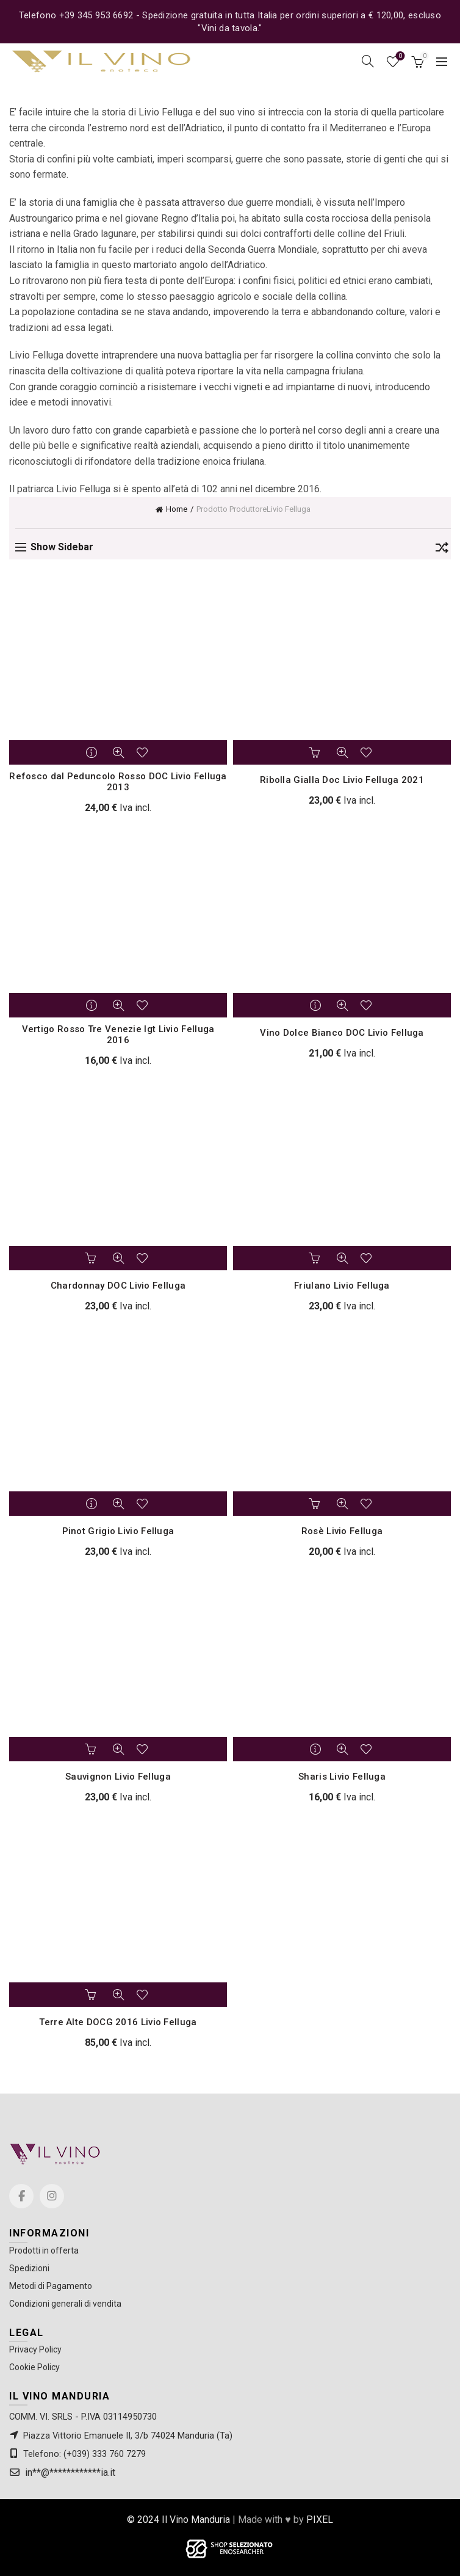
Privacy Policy (35, 2349)
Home (176, 509)
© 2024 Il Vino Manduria (178, 2519)
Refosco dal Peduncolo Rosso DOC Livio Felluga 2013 (118, 782)
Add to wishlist (144, 752)
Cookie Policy (34, 2367)
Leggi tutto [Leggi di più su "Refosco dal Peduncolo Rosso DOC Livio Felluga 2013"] (93, 752)
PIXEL (319, 2519)
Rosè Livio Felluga (342, 1531)
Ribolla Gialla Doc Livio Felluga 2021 (342, 779)
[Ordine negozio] (442, 549)
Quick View (118, 752)
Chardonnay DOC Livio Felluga (118, 1285)
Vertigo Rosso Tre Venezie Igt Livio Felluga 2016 (118, 1035)
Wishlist (399, 56)
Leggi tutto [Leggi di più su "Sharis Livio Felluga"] (316, 1749)
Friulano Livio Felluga (342, 1285)
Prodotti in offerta (44, 2250)
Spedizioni (29, 2268)
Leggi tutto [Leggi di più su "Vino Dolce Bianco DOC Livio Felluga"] (316, 1005)
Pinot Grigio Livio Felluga (118, 1531)
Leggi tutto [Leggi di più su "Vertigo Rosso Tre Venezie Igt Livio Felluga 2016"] (93, 1005)
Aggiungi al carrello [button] (316, 752)
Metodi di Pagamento (50, 2286)
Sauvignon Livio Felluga (118, 1776)
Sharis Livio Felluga (342, 1776)
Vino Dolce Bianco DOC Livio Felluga (342, 1032)
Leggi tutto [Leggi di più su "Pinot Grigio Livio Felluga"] (93, 1503)
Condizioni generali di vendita (65, 2304)
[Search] (368, 61)
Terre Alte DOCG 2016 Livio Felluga (117, 2022)
